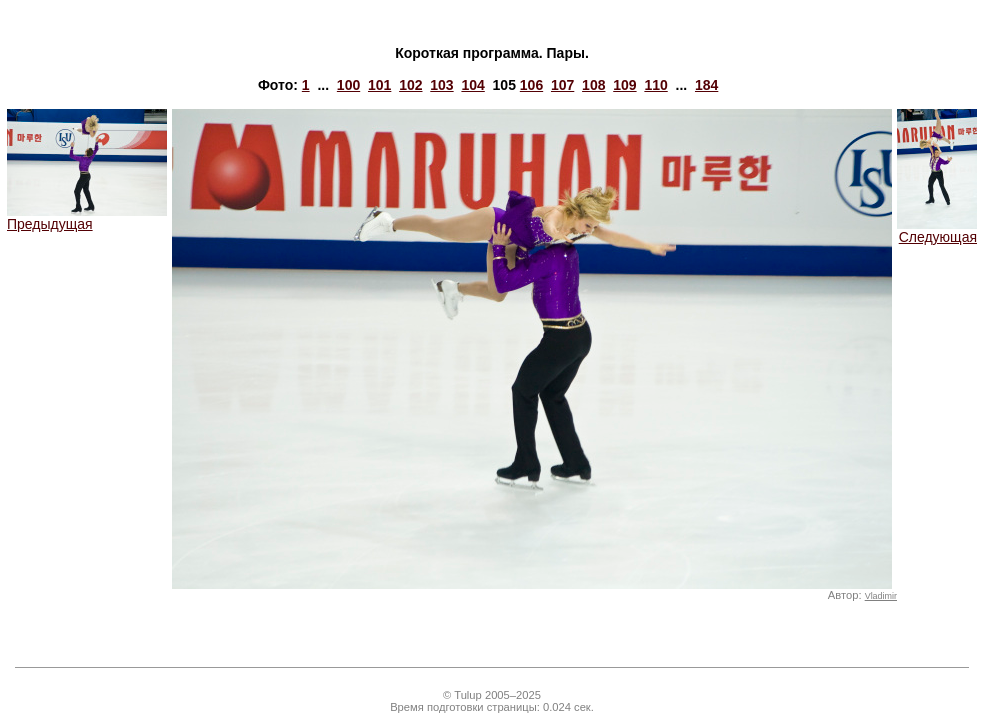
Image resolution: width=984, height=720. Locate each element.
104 (472, 85)
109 (624, 85)
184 (706, 85)
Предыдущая (87, 217)
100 (348, 85)
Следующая (937, 230)
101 (379, 85)
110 (655, 85)
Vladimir (881, 596)
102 (410, 85)
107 (562, 85)
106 (531, 85)
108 (593, 85)
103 (441, 85)
